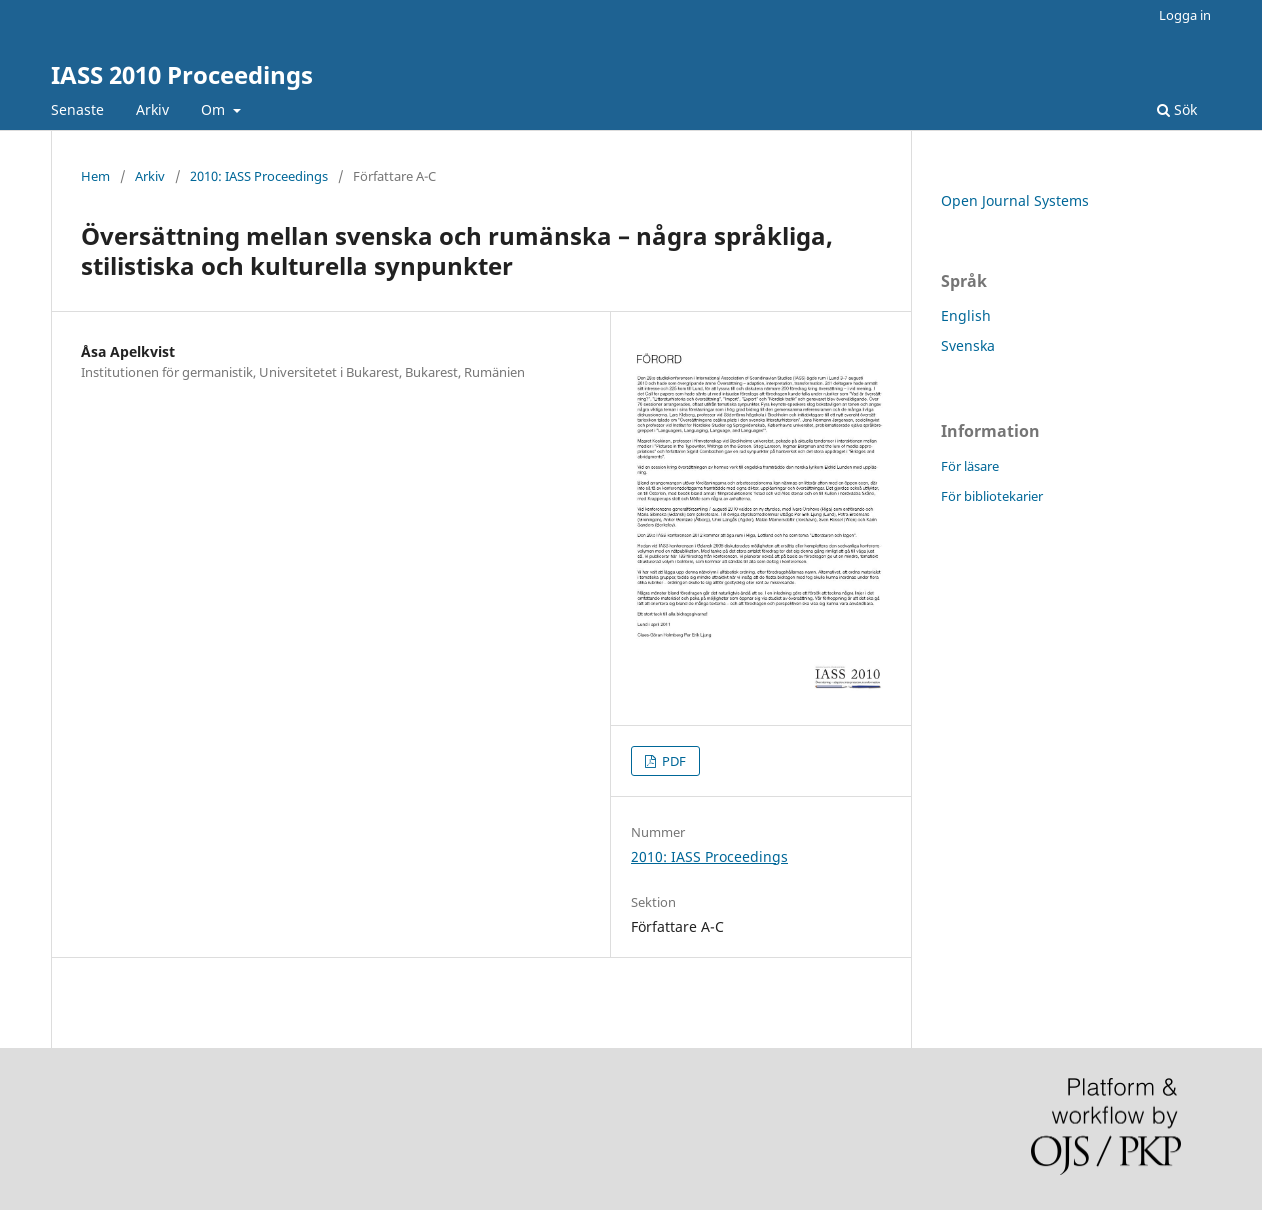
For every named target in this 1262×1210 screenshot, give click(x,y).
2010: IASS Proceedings (259, 176)
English (966, 315)
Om (215, 109)
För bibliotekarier (992, 496)
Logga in (1185, 15)
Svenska (968, 345)
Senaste (77, 109)
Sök (1177, 109)
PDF (672, 761)
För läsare (970, 466)
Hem (95, 176)
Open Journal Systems (1015, 200)
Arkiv (152, 109)
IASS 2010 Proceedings (182, 74)
